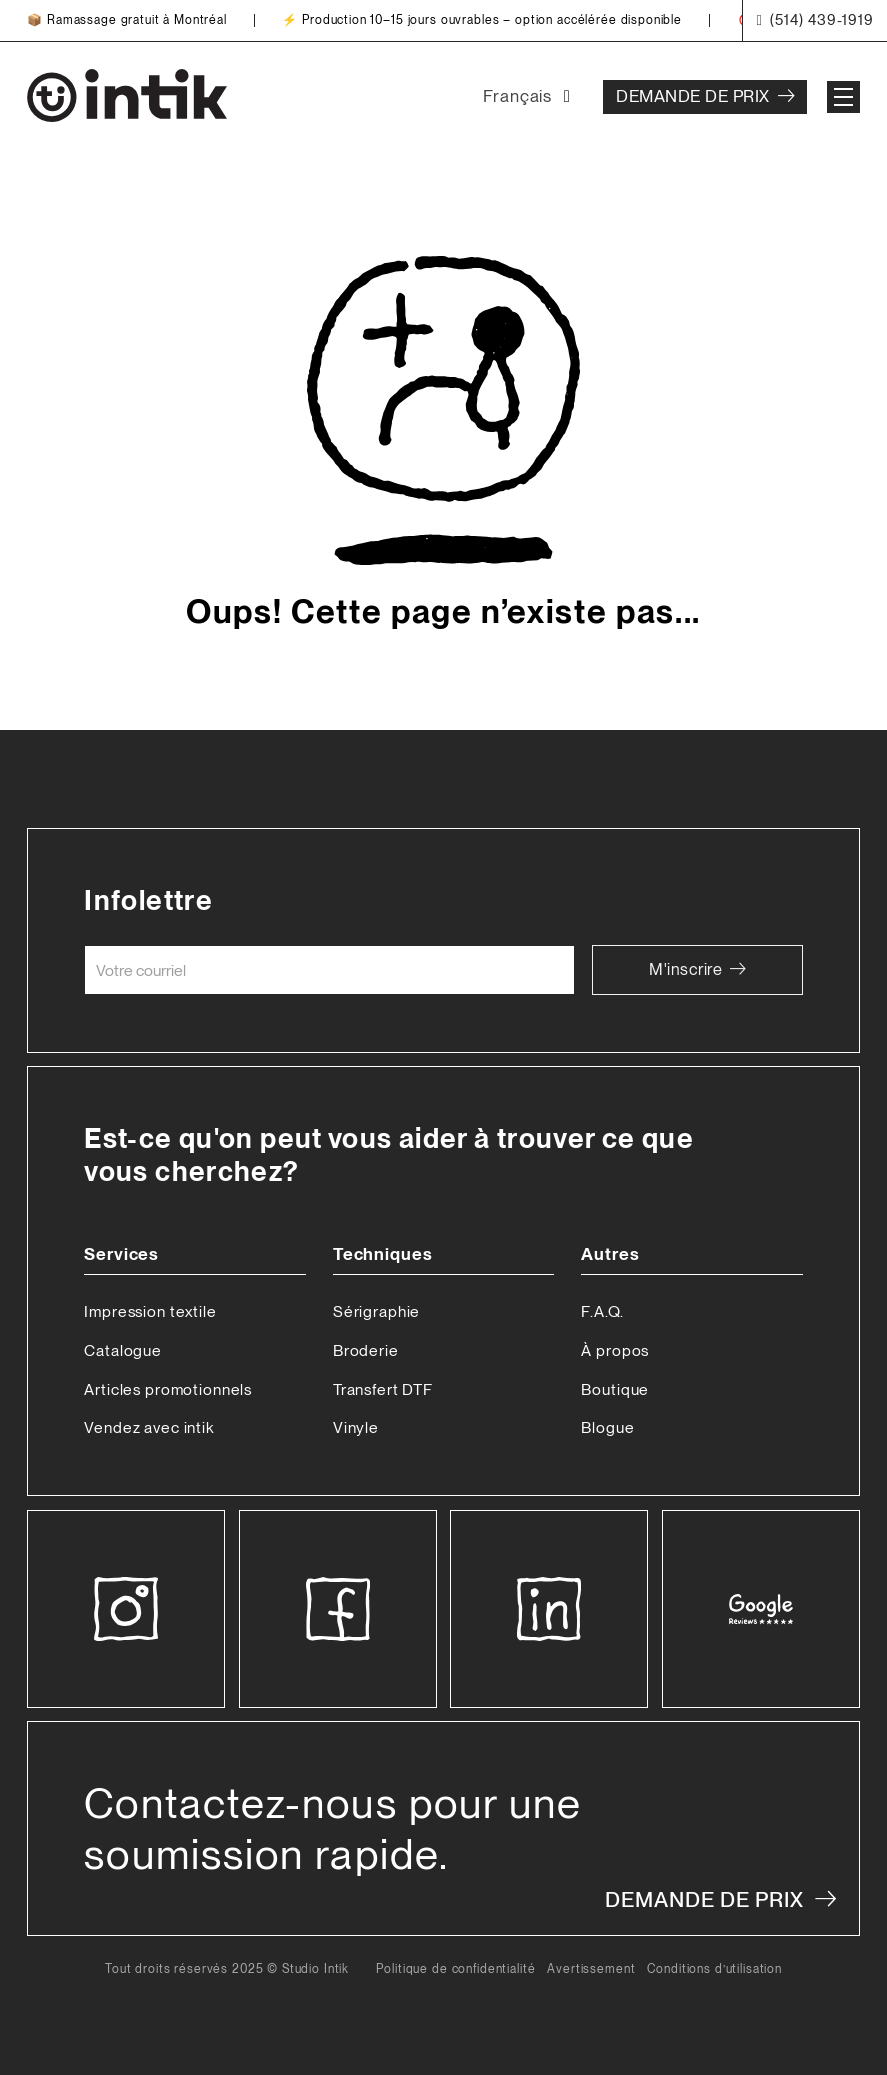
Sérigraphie (376, 1311)
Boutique (615, 1389)
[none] (530, 97)
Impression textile (150, 1311)
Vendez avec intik (149, 1427)
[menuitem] (530, 97)
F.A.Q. (602, 1311)
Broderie (366, 1350)
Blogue (607, 1427)
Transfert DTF (383, 1389)
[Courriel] (329, 970)
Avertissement (591, 1969)
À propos (615, 1350)
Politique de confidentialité (455, 1969)
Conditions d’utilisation (714, 1969)
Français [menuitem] (517, 96)
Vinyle (356, 1427)
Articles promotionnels (168, 1389)
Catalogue (123, 1350)
